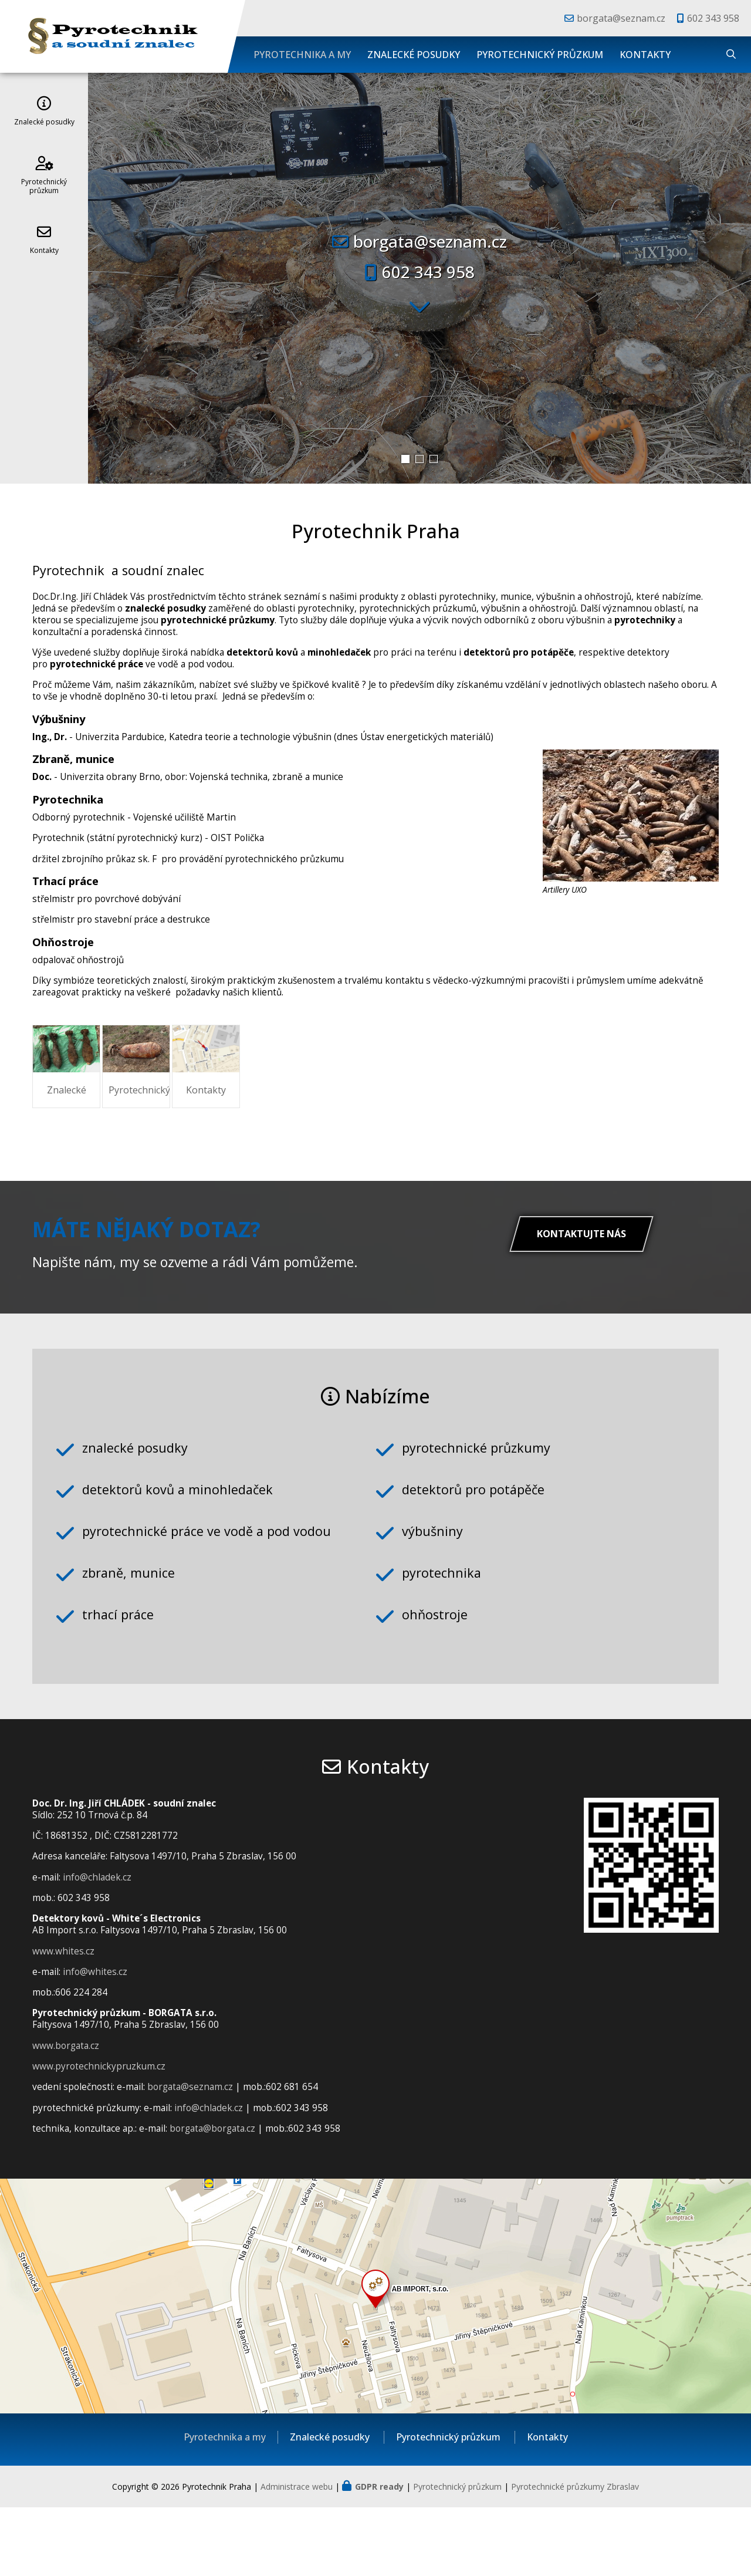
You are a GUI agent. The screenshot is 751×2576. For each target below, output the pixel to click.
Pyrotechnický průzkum (539, 54)
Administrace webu (297, 2554)
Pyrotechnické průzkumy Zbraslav (575, 2554)
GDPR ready (379, 2554)
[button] (405, 459)
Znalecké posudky (413, 54)
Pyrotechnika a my (302, 54)
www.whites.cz (63, 2019)
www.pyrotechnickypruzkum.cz (98, 2135)
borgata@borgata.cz (212, 2197)
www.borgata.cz (65, 2114)
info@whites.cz (95, 2040)
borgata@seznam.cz (621, 18)
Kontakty (645, 54)
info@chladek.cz (97, 1945)
